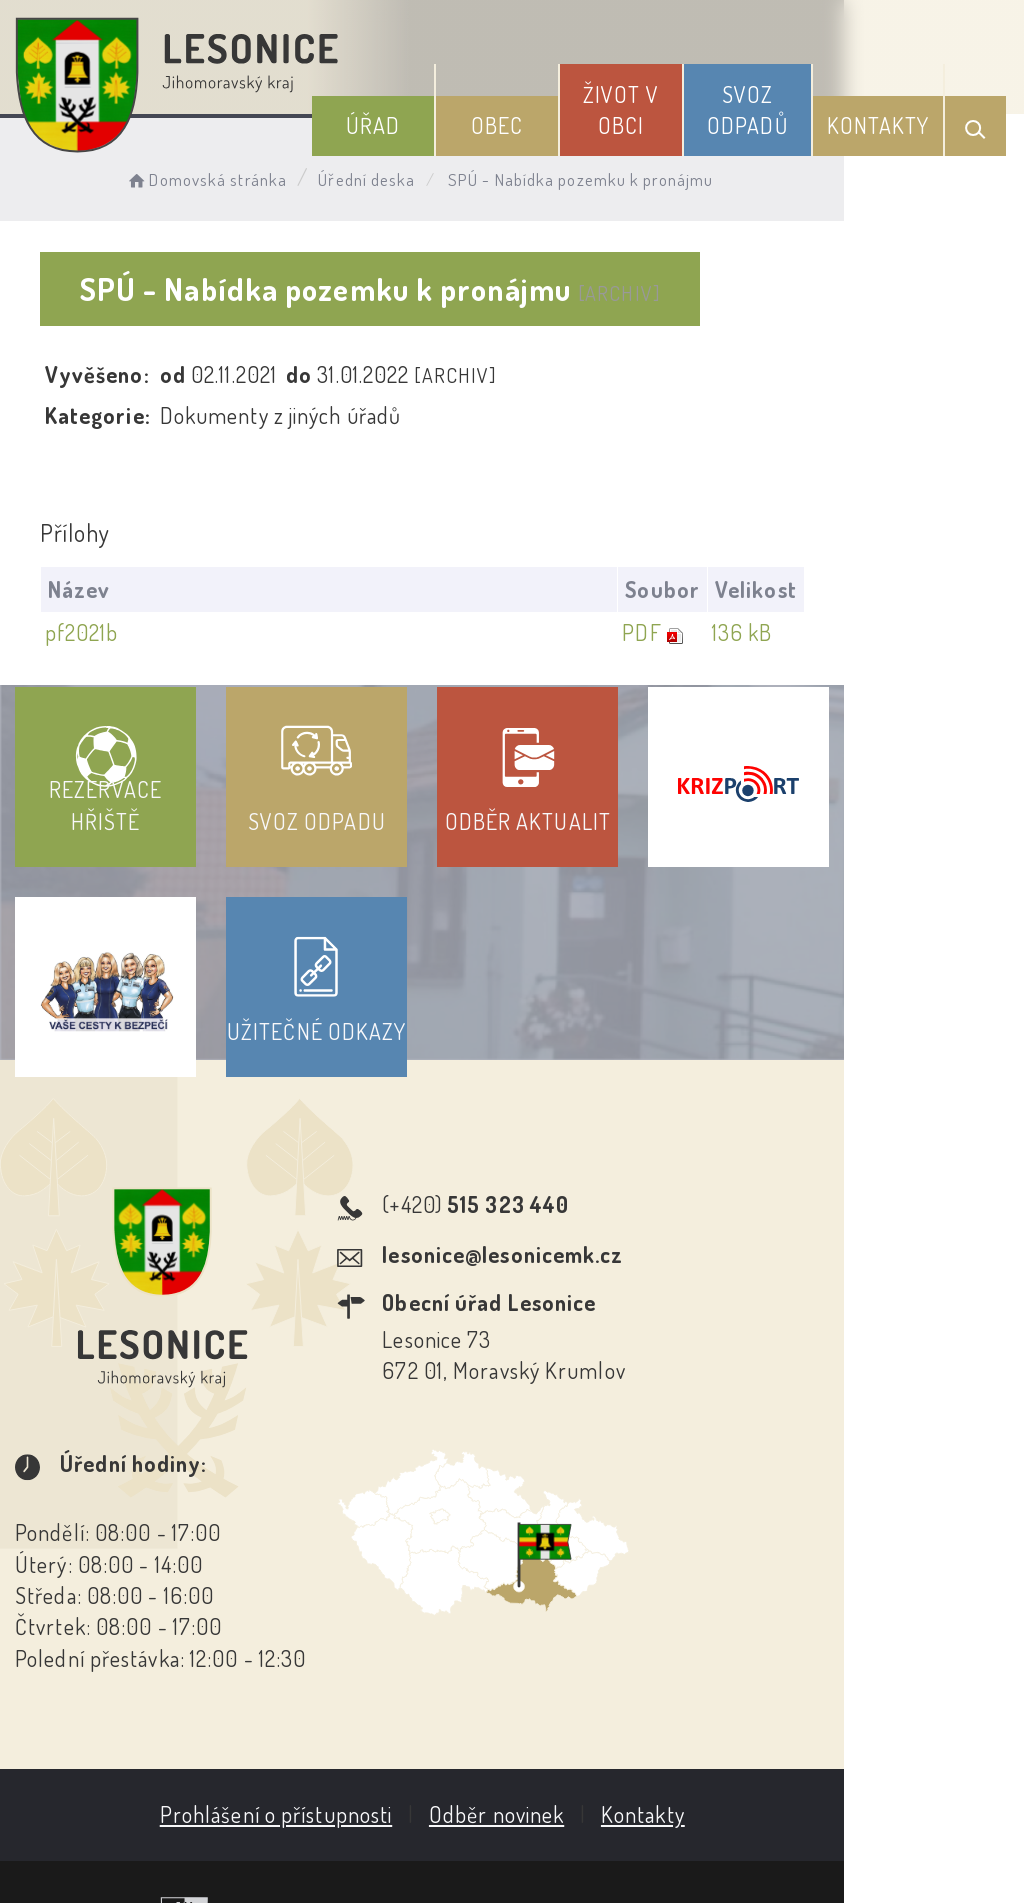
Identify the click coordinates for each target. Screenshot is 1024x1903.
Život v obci (657, 103)
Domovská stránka (226, 175)
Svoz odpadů (769, 103)
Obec (547, 119)
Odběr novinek (586, 1690)
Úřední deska (387, 175)
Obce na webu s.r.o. (873, 1788)
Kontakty (886, 119)
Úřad (438, 119)
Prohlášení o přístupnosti (365, 1690)
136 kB (916, 633)
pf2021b (87, 633)
